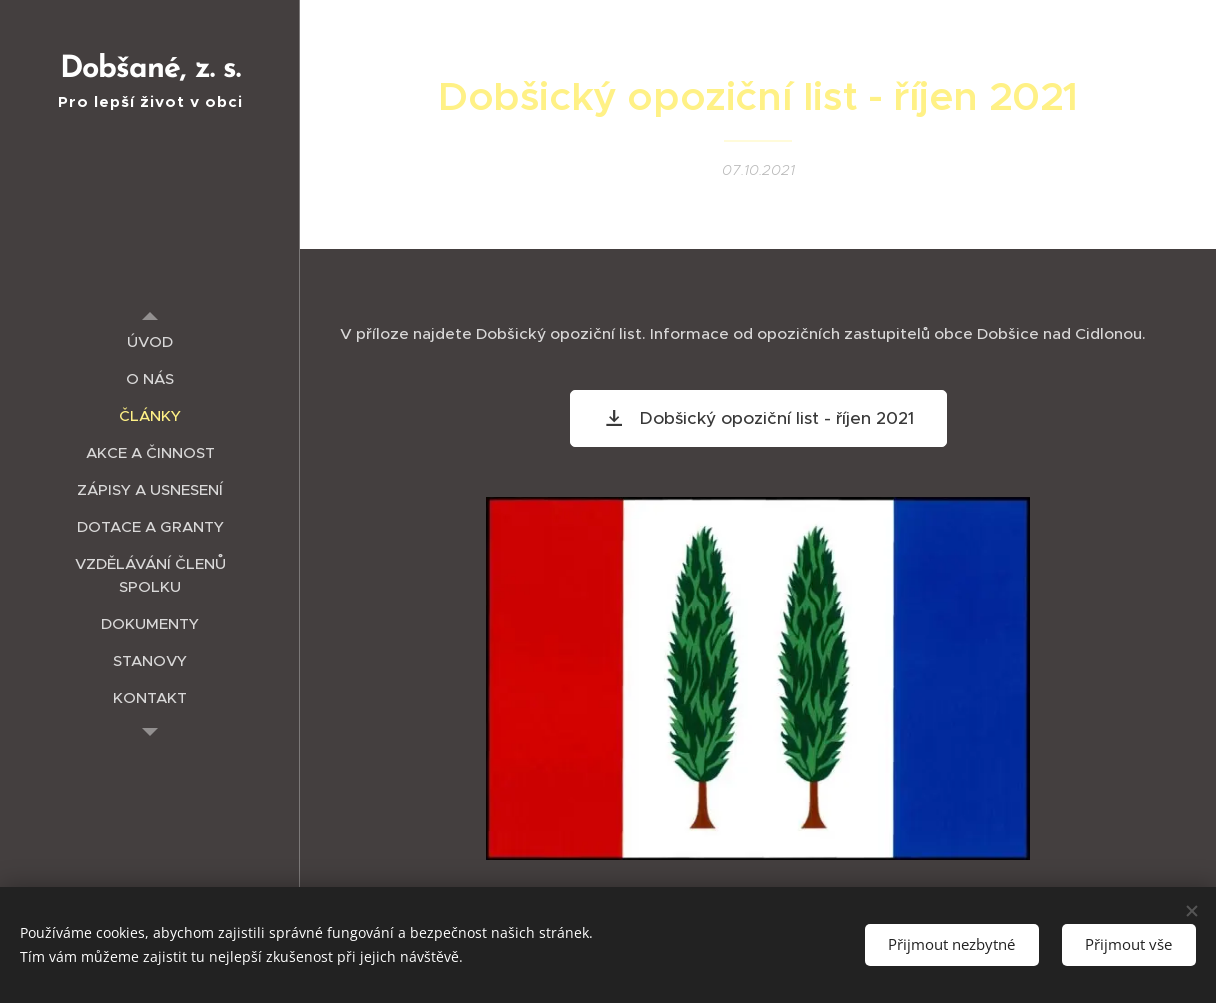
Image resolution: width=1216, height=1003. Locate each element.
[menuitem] (150, 341)
